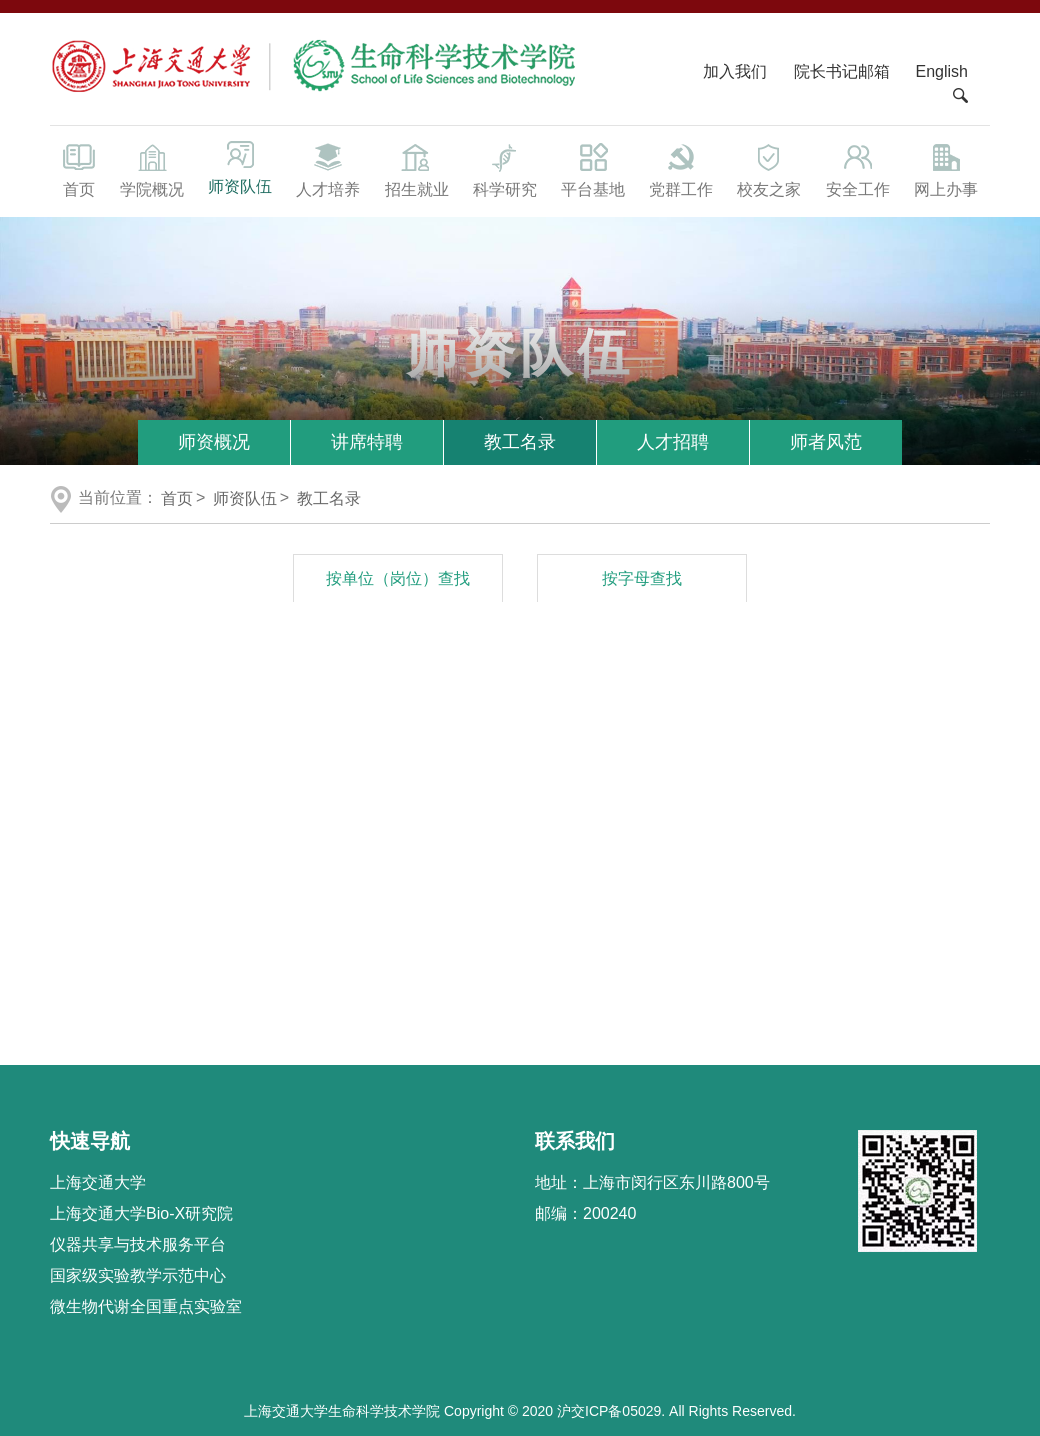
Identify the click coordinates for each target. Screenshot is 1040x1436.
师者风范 (826, 442)
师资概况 (214, 442)
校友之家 (769, 169)
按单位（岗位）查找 (398, 578)
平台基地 (593, 169)
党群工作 (681, 169)
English (942, 71)
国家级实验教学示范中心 (138, 1275)
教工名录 (520, 442)
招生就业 (416, 169)
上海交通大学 (98, 1182)
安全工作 (858, 169)
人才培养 (328, 169)
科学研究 (505, 169)
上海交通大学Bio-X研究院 (141, 1213)
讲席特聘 (367, 442)
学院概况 (152, 169)
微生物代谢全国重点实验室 (146, 1306)
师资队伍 (240, 167)
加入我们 (737, 71)
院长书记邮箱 (842, 71)
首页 (79, 169)
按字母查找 (642, 578)
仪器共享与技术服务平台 (138, 1244)
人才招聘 (673, 442)
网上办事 (946, 169)
